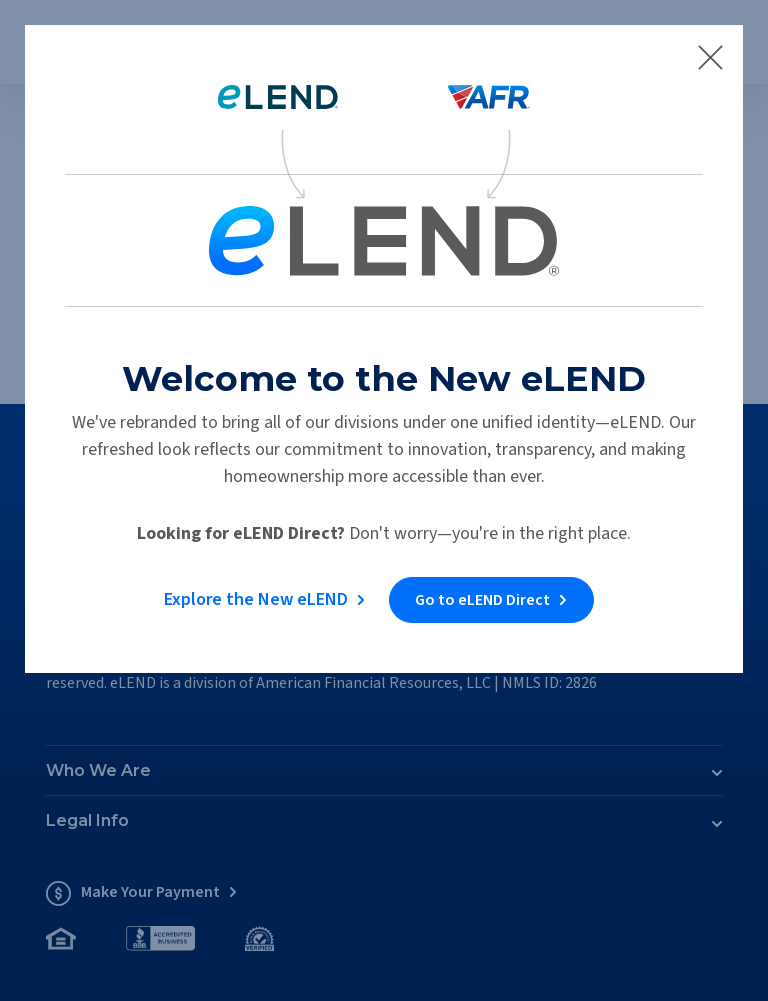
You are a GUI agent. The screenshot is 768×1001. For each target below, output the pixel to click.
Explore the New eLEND (256, 599)
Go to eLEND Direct (482, 600)
